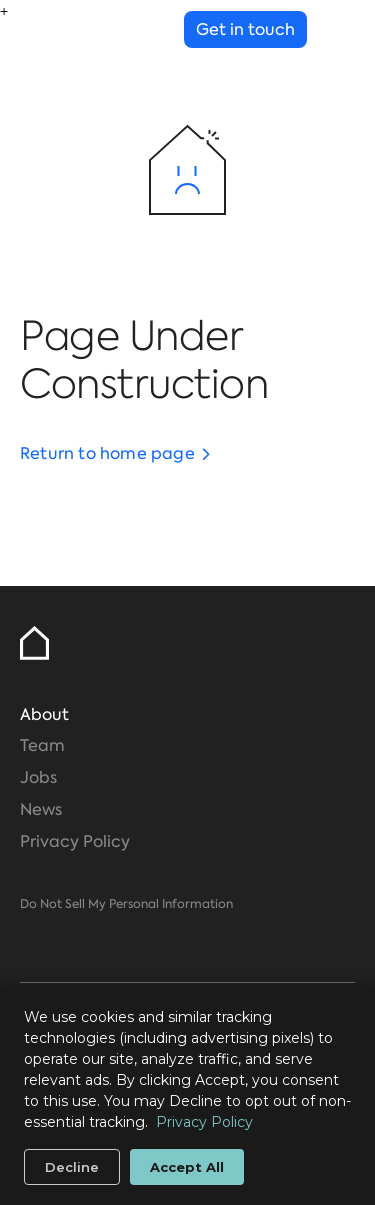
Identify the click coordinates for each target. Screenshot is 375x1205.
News (41, 809)
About (44, 714)
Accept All (187, 1167)
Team (42, 745)
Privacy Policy (75, 841)
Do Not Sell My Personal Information (126, 904)
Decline (72, 1167)
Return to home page (107, 453)
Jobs (38, 777)
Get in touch (245, 29)
